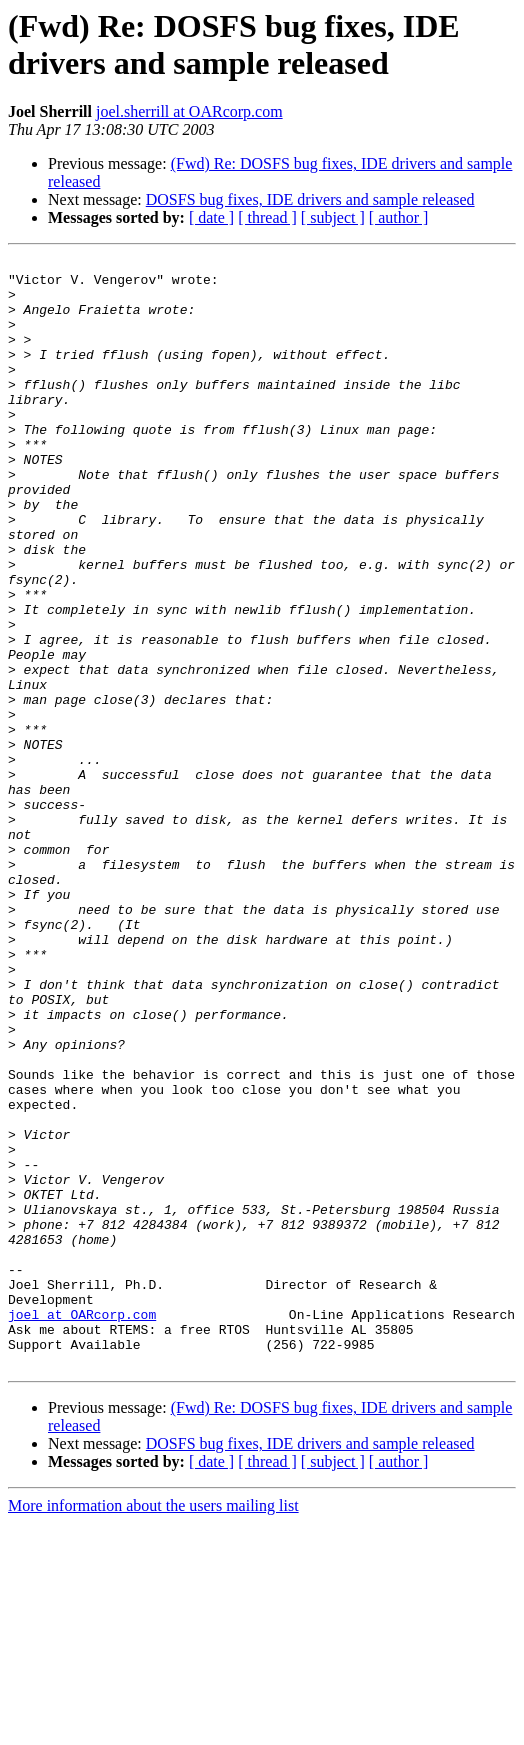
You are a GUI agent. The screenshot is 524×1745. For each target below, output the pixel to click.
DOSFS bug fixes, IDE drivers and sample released (310, 199)
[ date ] (211, 217)
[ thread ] (267, 217)
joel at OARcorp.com (82, 1527)
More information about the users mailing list (153, 1727)
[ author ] (399, 217)
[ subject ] (333, 217)
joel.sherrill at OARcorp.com (189, 111)
